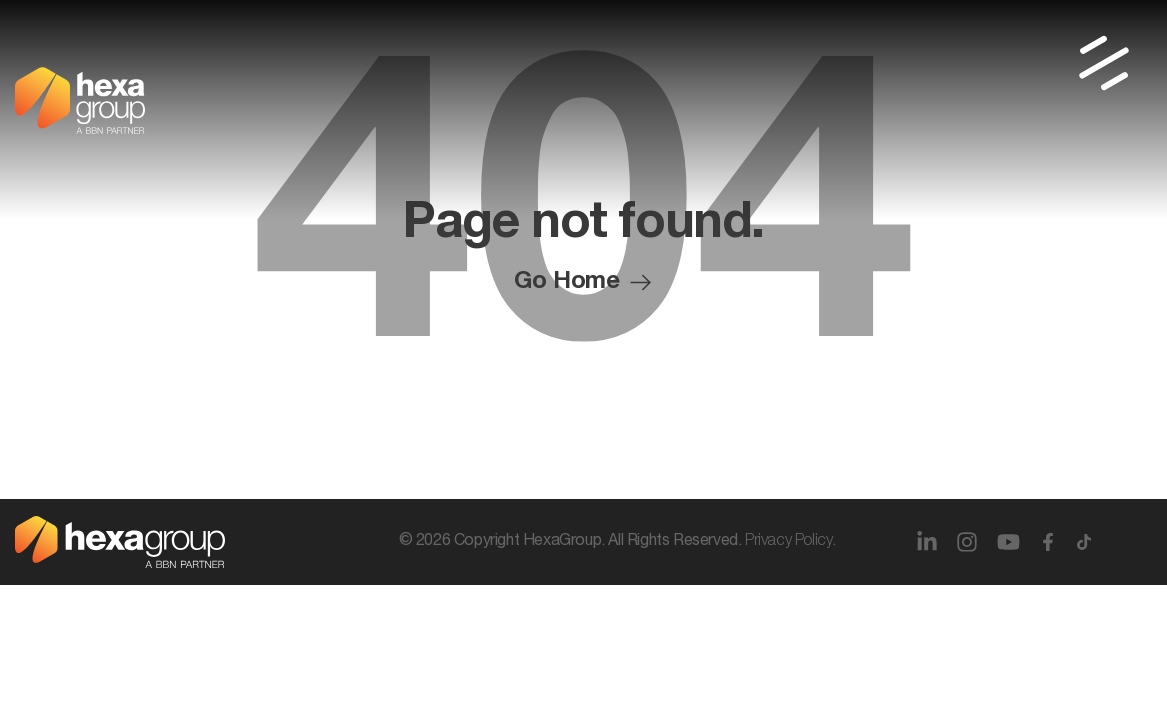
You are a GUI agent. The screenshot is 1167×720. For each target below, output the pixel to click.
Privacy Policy (788, 542)
